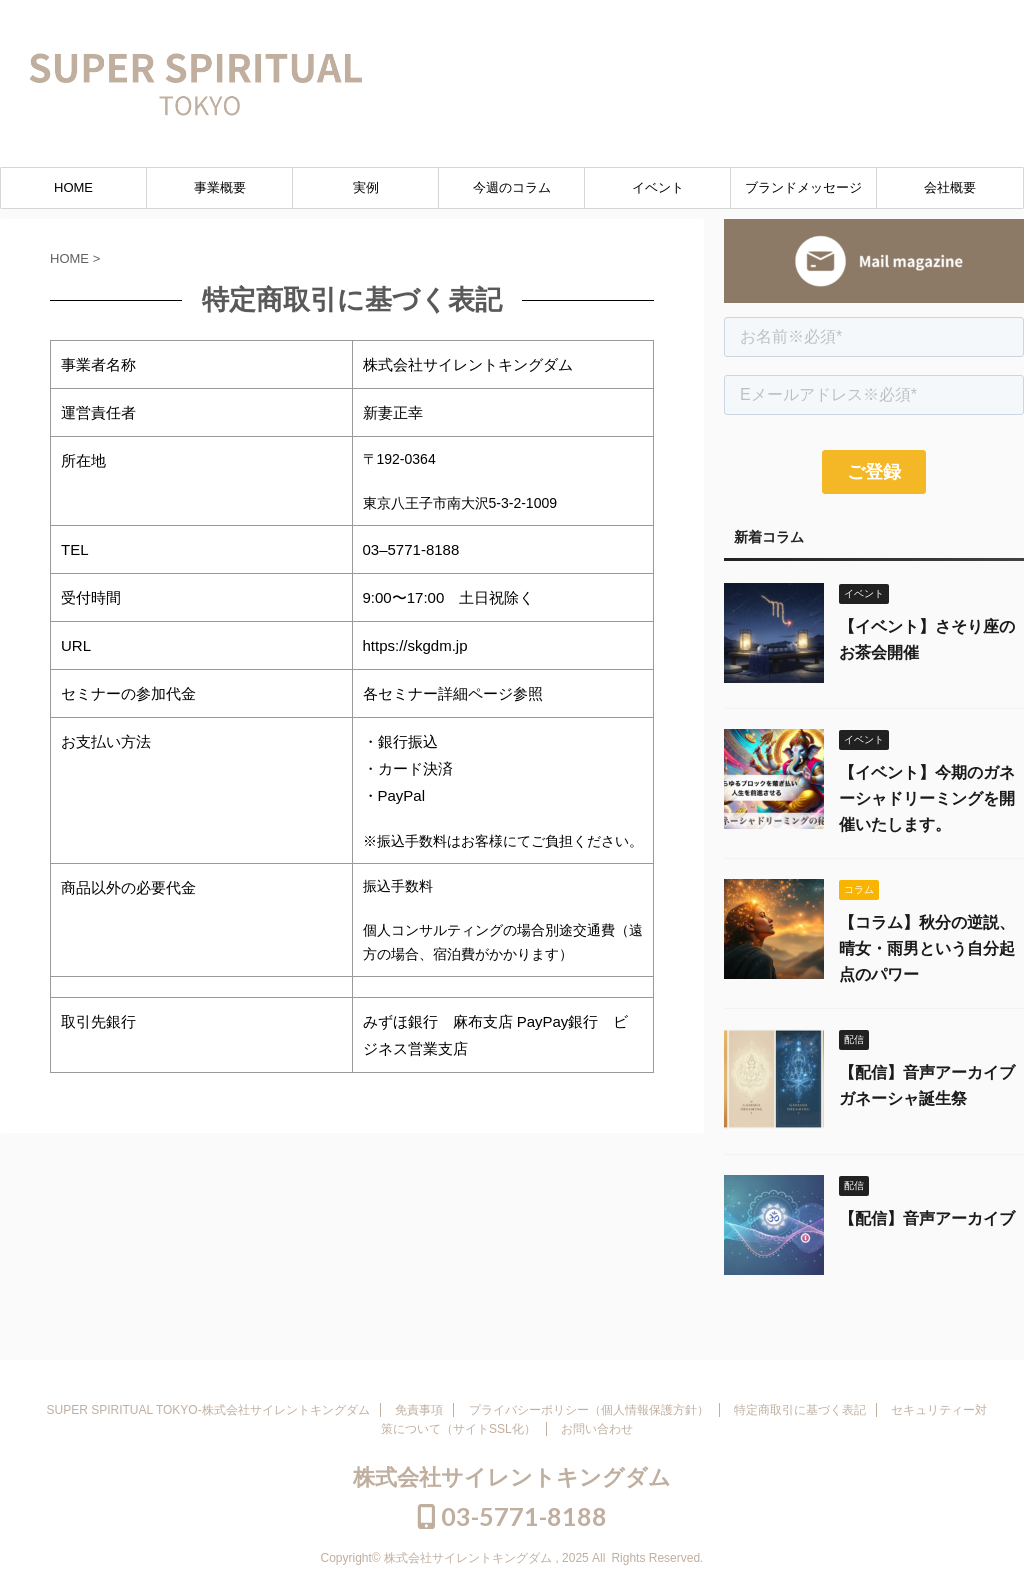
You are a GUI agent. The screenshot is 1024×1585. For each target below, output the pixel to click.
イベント (658, 187)
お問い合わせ (597, 1429)
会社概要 (950, 187)
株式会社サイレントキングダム (512, 1477)
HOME (73, 187)
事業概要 (220, 187)
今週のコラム (512, 187)
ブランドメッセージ (803, 187)
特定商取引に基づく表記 (800, 1410)
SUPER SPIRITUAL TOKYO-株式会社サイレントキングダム (208, 1410)
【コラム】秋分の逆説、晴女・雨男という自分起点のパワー (927, 948)
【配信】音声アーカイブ (927, 1218)
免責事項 (419, 1410)
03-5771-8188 (909, 23)
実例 (366, 187)
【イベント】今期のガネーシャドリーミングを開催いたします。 (927, 798)
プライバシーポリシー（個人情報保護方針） (589, 1410)
